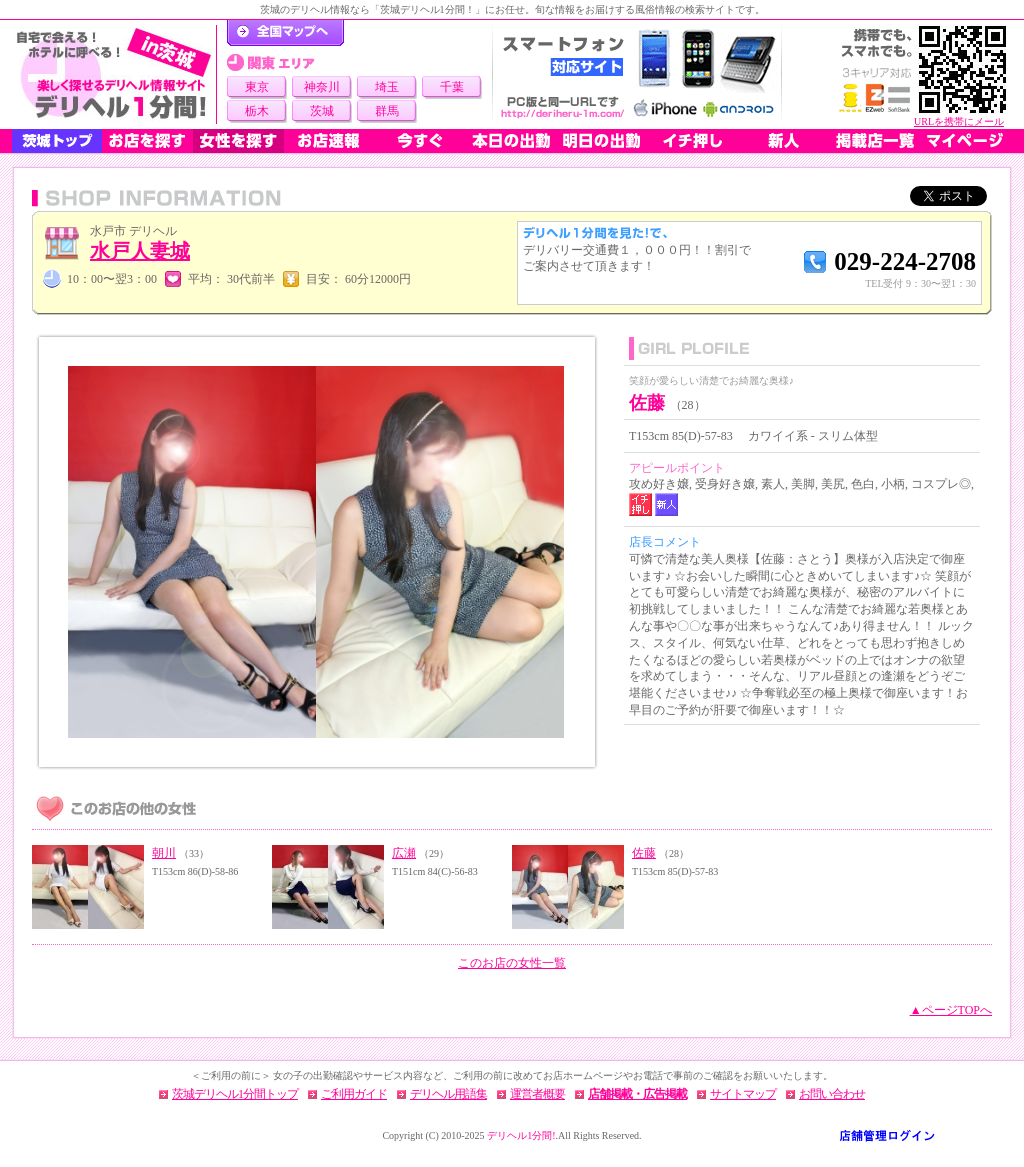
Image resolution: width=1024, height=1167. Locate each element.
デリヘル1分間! (521, 1135)
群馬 (387, 111)
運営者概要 (537, 1094)
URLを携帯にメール (959, 121)
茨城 (322, 111)
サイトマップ (743, 1094)
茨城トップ (57, 141)
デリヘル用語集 (448, 1094)
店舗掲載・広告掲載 (637, 1094)
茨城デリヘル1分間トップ (235, 1094)
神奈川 (322, 87)
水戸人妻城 (140, 251)
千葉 (452, 87)
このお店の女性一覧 (512, 963)
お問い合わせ (832, 1094)
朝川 (164, 853)
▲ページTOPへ (951, 1010)
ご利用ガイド (354, 1094)
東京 (257, 87)
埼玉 (387, 87)
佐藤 (644, 853)
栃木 (257, 111)
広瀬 (404, 853)
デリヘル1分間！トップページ (285, 33)
